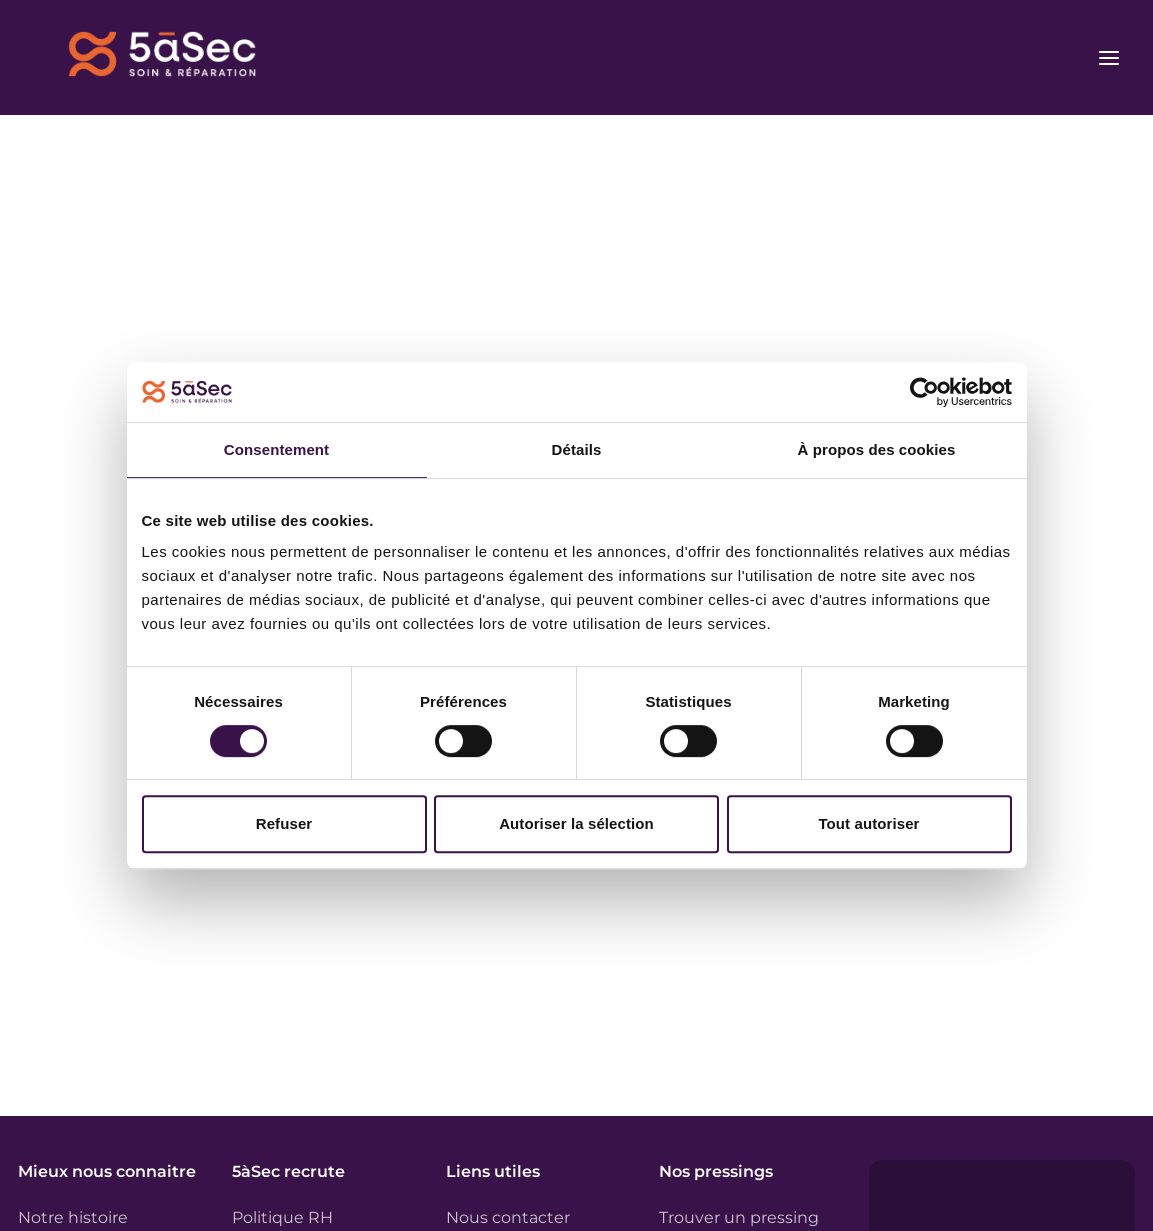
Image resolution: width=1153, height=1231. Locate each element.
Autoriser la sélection (576, 823)
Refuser (284, 823)
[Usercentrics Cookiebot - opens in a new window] (924, 392)
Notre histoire (73, 1217)
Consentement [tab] (276, 449)
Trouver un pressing (739, 1217)
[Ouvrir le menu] (1109, 58)
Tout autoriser (868, 823)
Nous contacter (508, 1217)
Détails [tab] (577, 449)
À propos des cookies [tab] (877, 449)
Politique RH (282, 1217)
